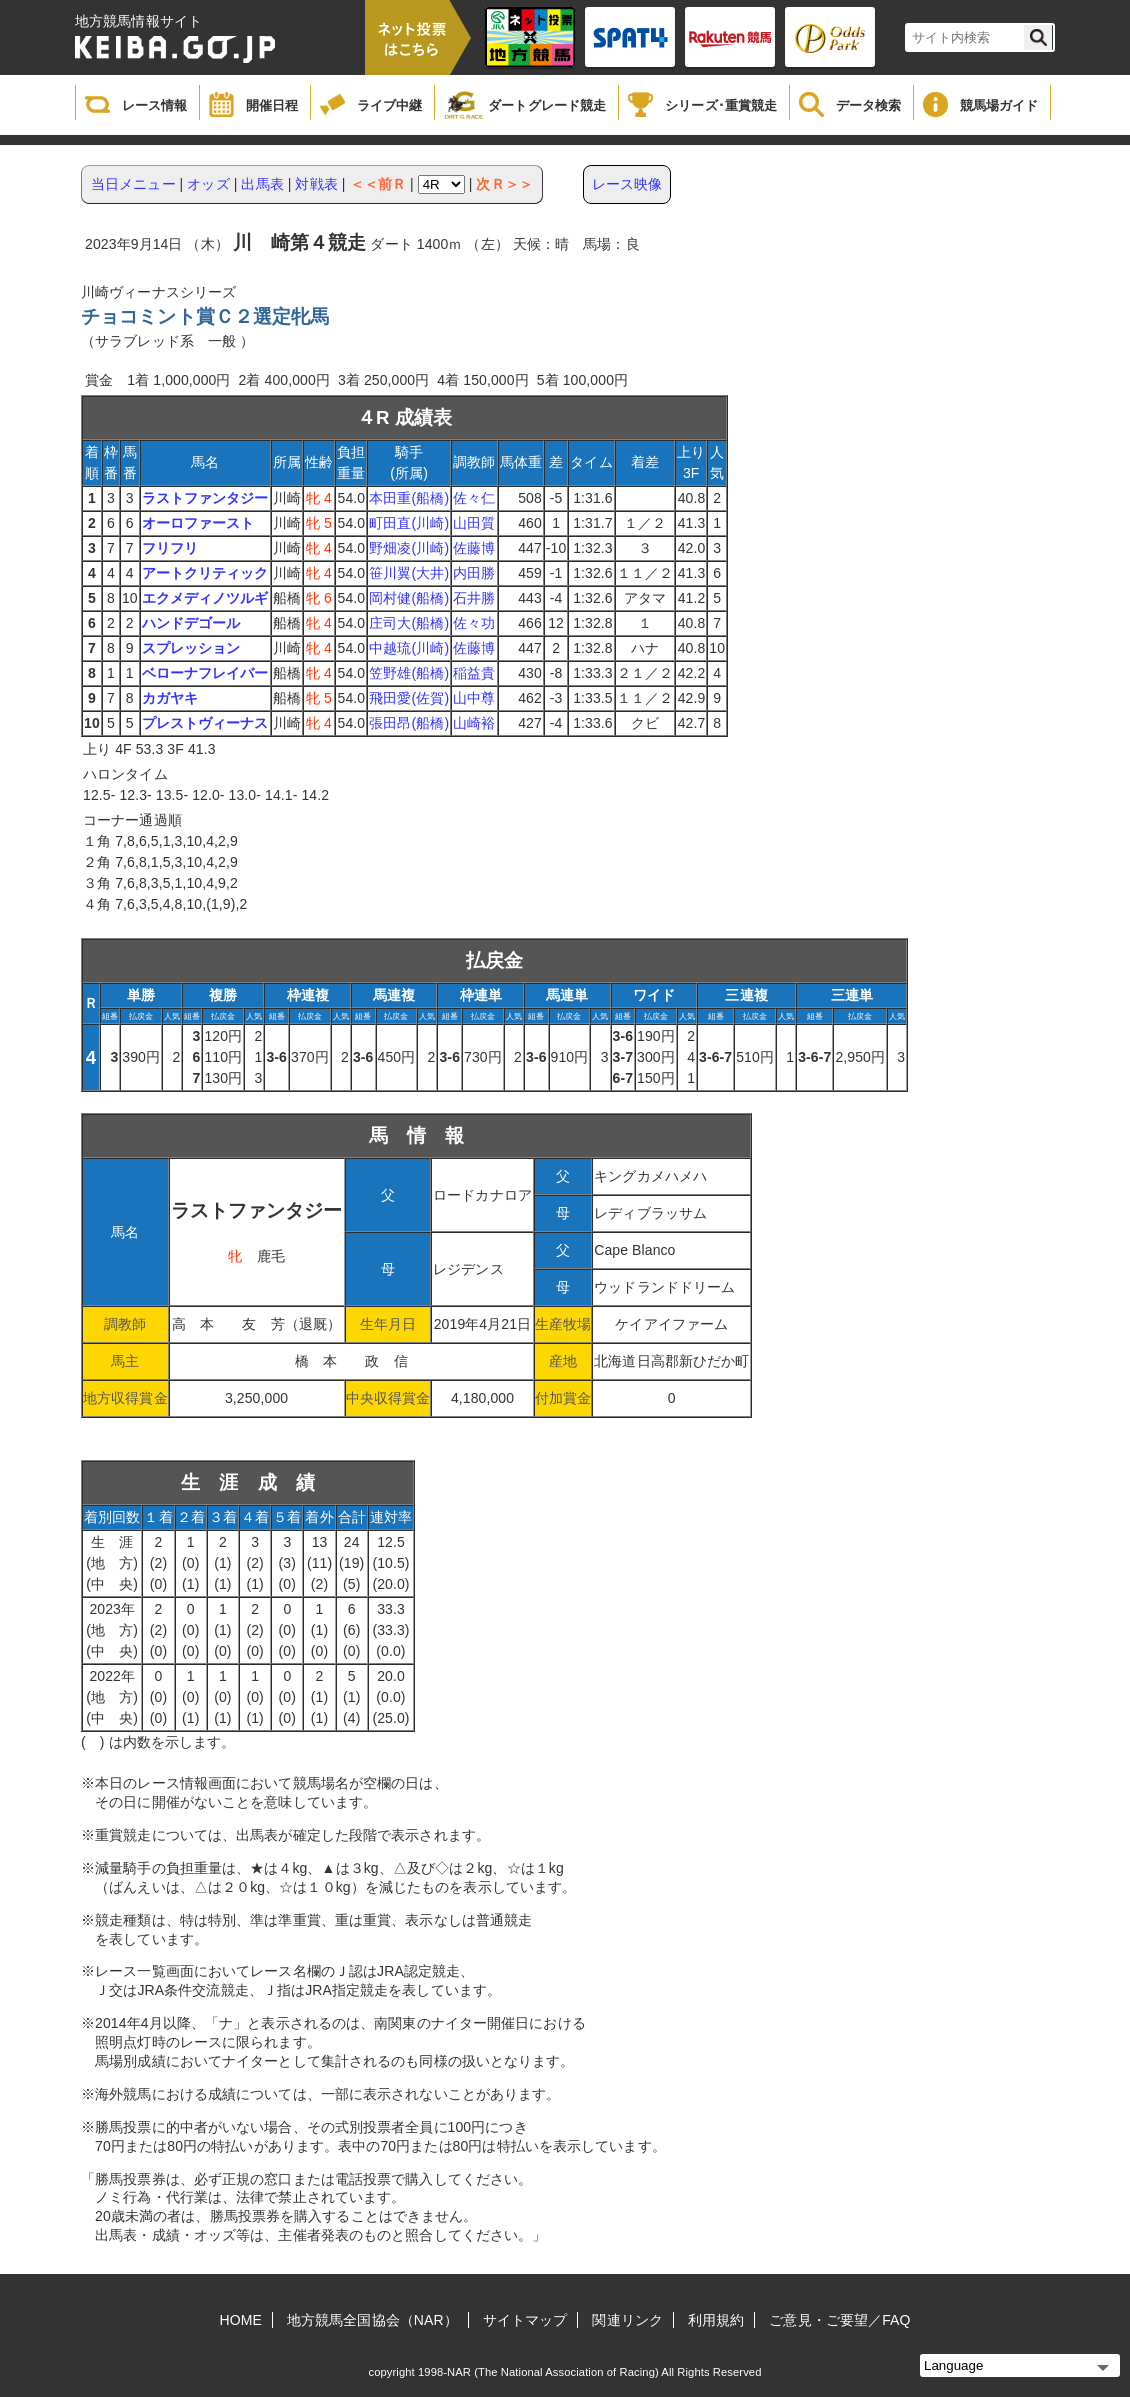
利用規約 (716, 2320)
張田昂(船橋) (409, 723)
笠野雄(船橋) (409, 673)
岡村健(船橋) (409, 598)
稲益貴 (474, 673)
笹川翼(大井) (409, 573)
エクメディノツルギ (205, 598)
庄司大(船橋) (409, 623)
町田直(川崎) (409, 523)
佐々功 (474, 623)
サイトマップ (525, 2320)
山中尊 (474, 698)
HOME (241, 2320)
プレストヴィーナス (205, 723)
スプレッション (191, 648)
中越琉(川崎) (409, 648)
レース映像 (627, 184)
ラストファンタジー (205, 498)
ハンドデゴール (191, 623)
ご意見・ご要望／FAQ (839, 2320)
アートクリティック (205, 573)
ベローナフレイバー (205, 673)
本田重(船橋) (409, 498)
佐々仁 (474, 498)
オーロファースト (198, 523)
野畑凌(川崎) (409, 548)
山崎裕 (474, 723)
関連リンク (627, 2320)
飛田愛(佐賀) (409, 698)
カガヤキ (170, 698)
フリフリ (170, 548)
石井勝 (474, 598)
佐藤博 (474, 548)
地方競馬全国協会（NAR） (372, 2320)
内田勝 (474, 573)
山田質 (474, 523)
